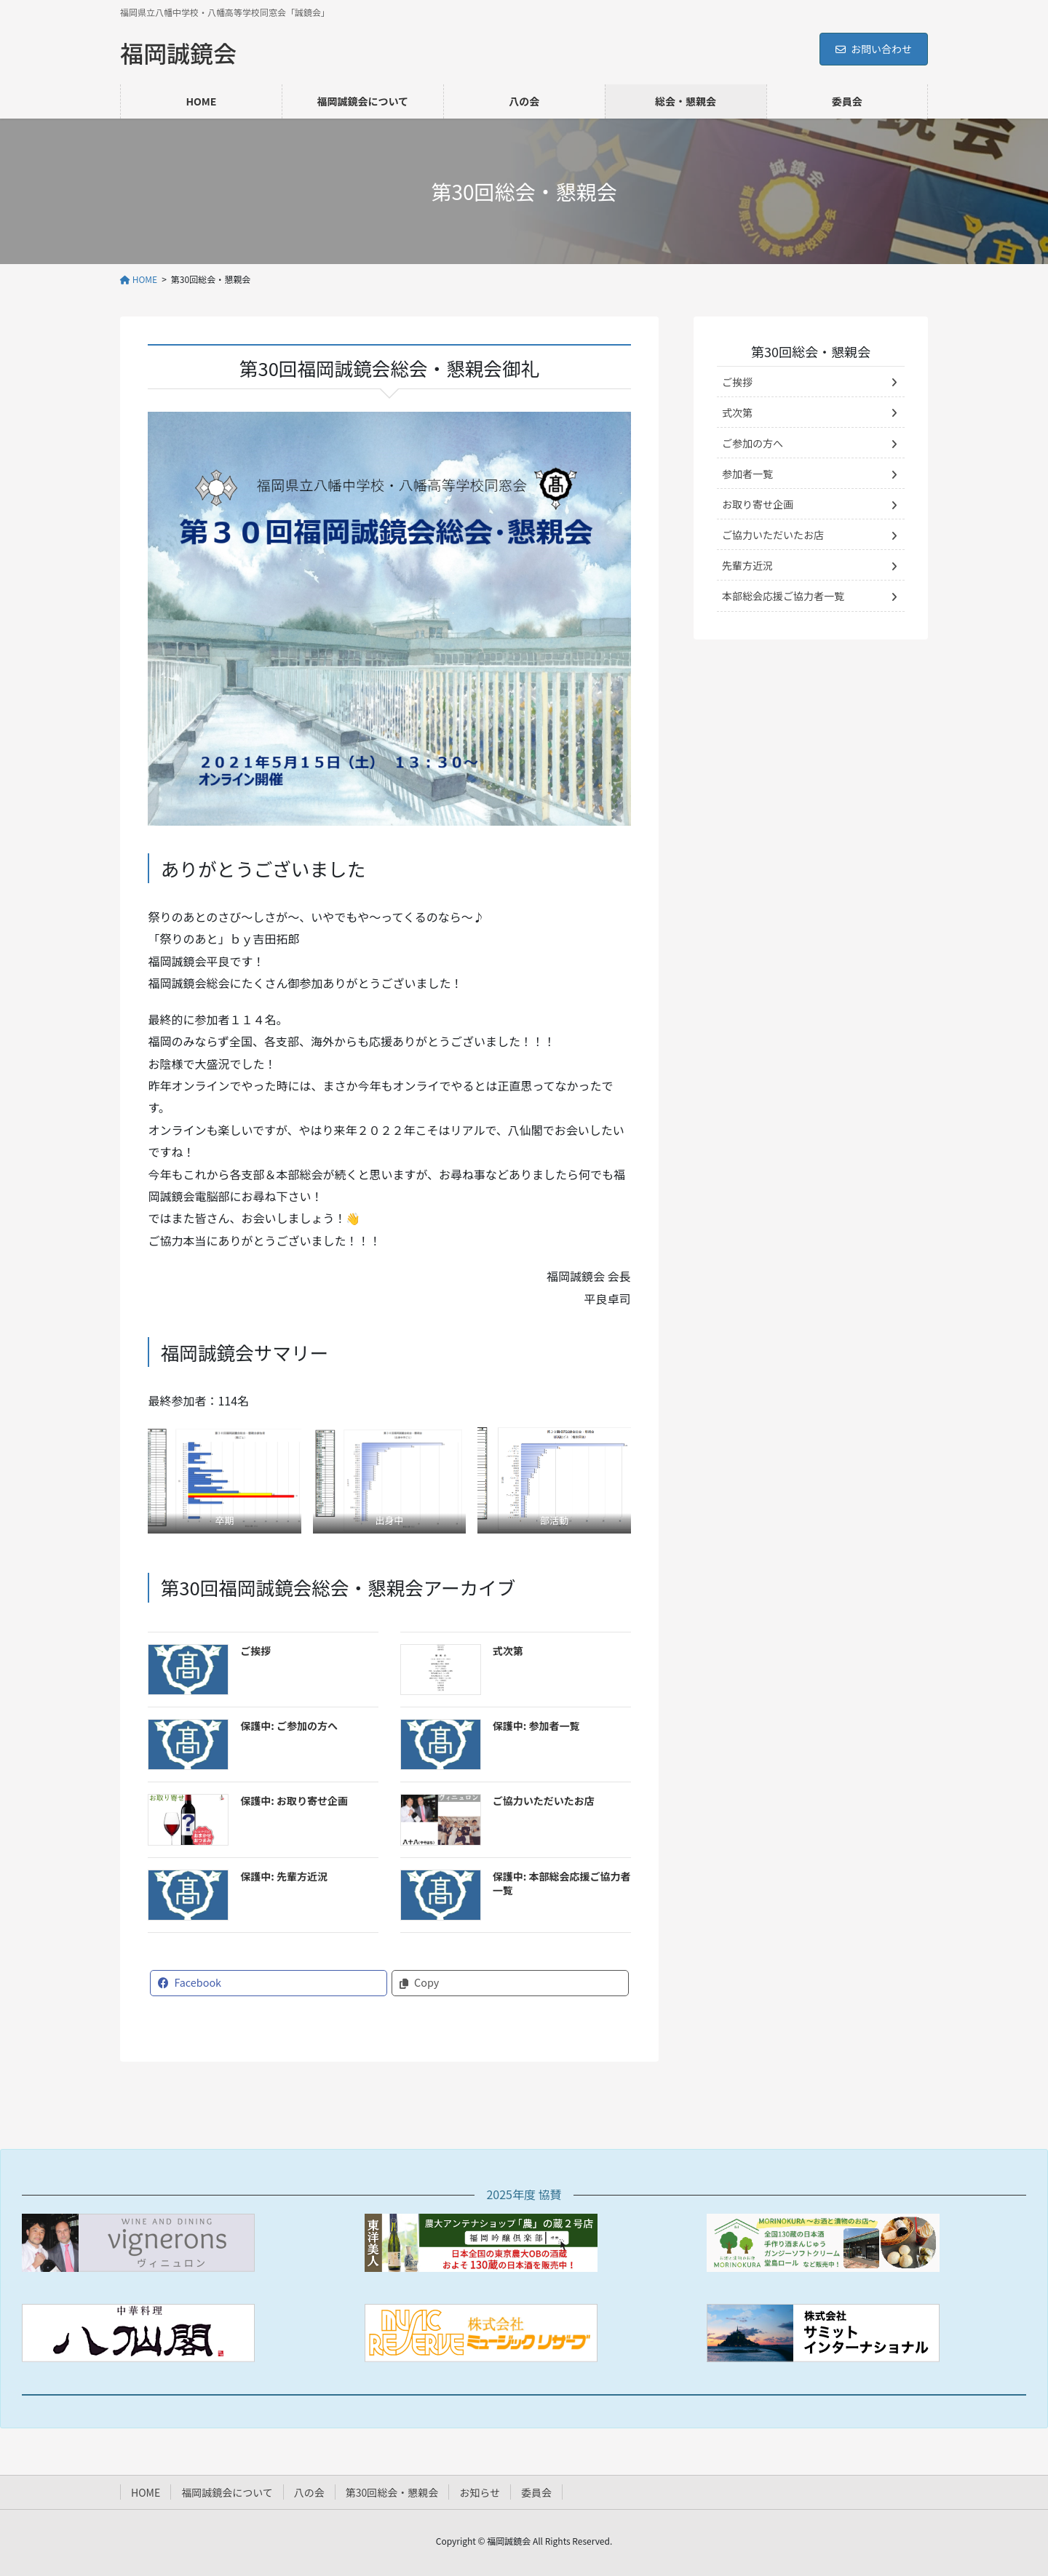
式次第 (508, 1650)
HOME (145, 2492)
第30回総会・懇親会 (810, 351)
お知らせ (479, 2492)
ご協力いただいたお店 (544, 1800)
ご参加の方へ (752, 443)
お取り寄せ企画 (757, 504)
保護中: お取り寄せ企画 (294, 1800)
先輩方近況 (747, 565)
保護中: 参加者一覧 (536, 1725)
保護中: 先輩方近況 (284, 1876)
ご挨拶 (255, 1650)
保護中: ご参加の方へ (289, 1725)
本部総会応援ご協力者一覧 (783, 596)
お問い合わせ (873, 48)
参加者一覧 (747, 473)
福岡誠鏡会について (227, 2492)
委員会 (536, 2492)
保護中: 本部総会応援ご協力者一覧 (562, 1883)
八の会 (309, 2492)
